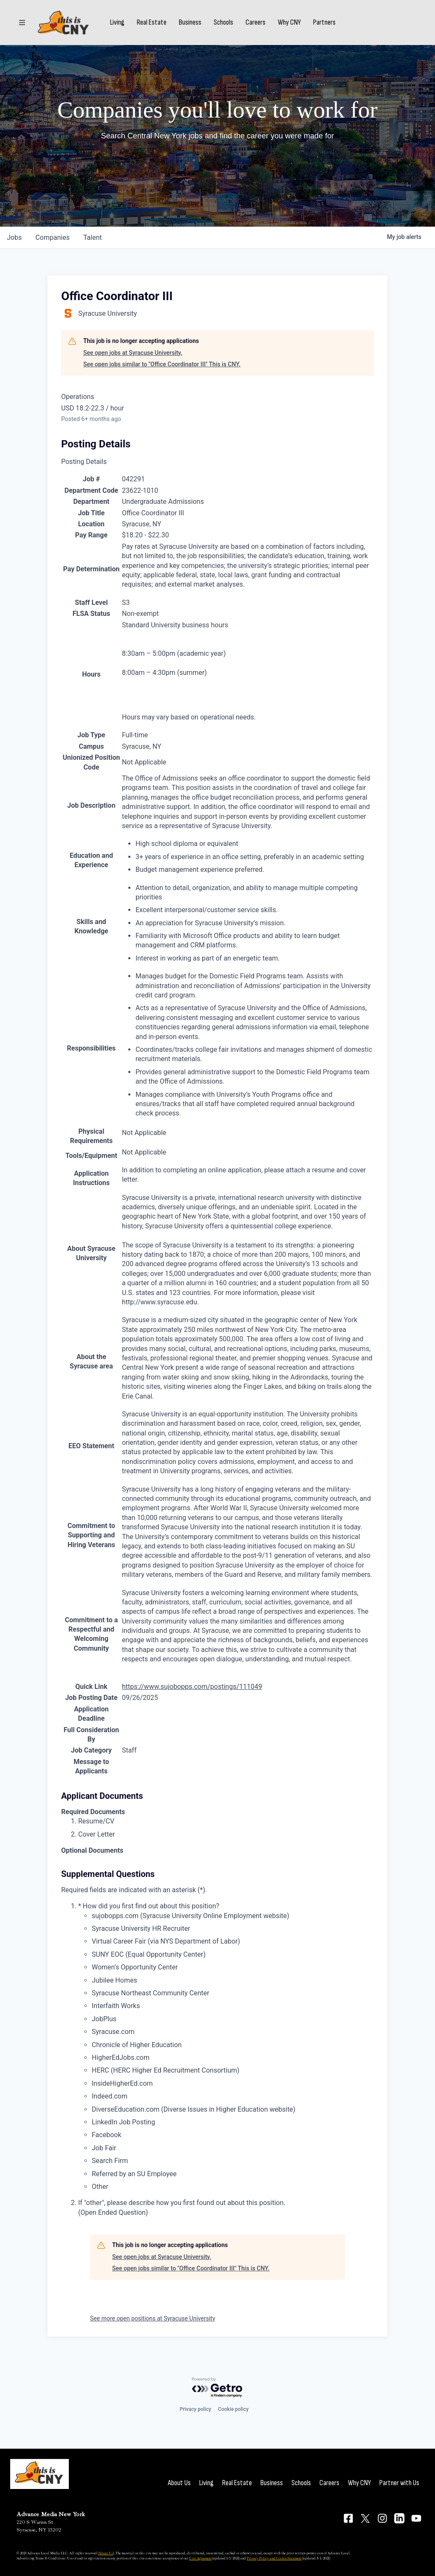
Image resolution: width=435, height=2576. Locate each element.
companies (52, 237)
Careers (256, 22)
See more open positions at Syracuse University (152, 2318)
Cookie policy (233, 2409)
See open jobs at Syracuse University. (132, 352)
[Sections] (22, 22)
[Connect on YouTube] (416, 2518)
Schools (223, 22)
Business (190, 22)
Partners (324, 22)
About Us (179, 2482)
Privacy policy (195, 2409)
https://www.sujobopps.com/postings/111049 (192, 1687)
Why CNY (289, 22)
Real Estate (152, 22)
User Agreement (200, 2558)
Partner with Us (399, 2482)
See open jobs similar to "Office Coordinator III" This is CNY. (161, 364)
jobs (14, 237)
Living (117, 22)
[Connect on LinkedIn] (399, 2518)
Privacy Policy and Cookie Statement (274, 2558)
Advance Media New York (51, 2514)
